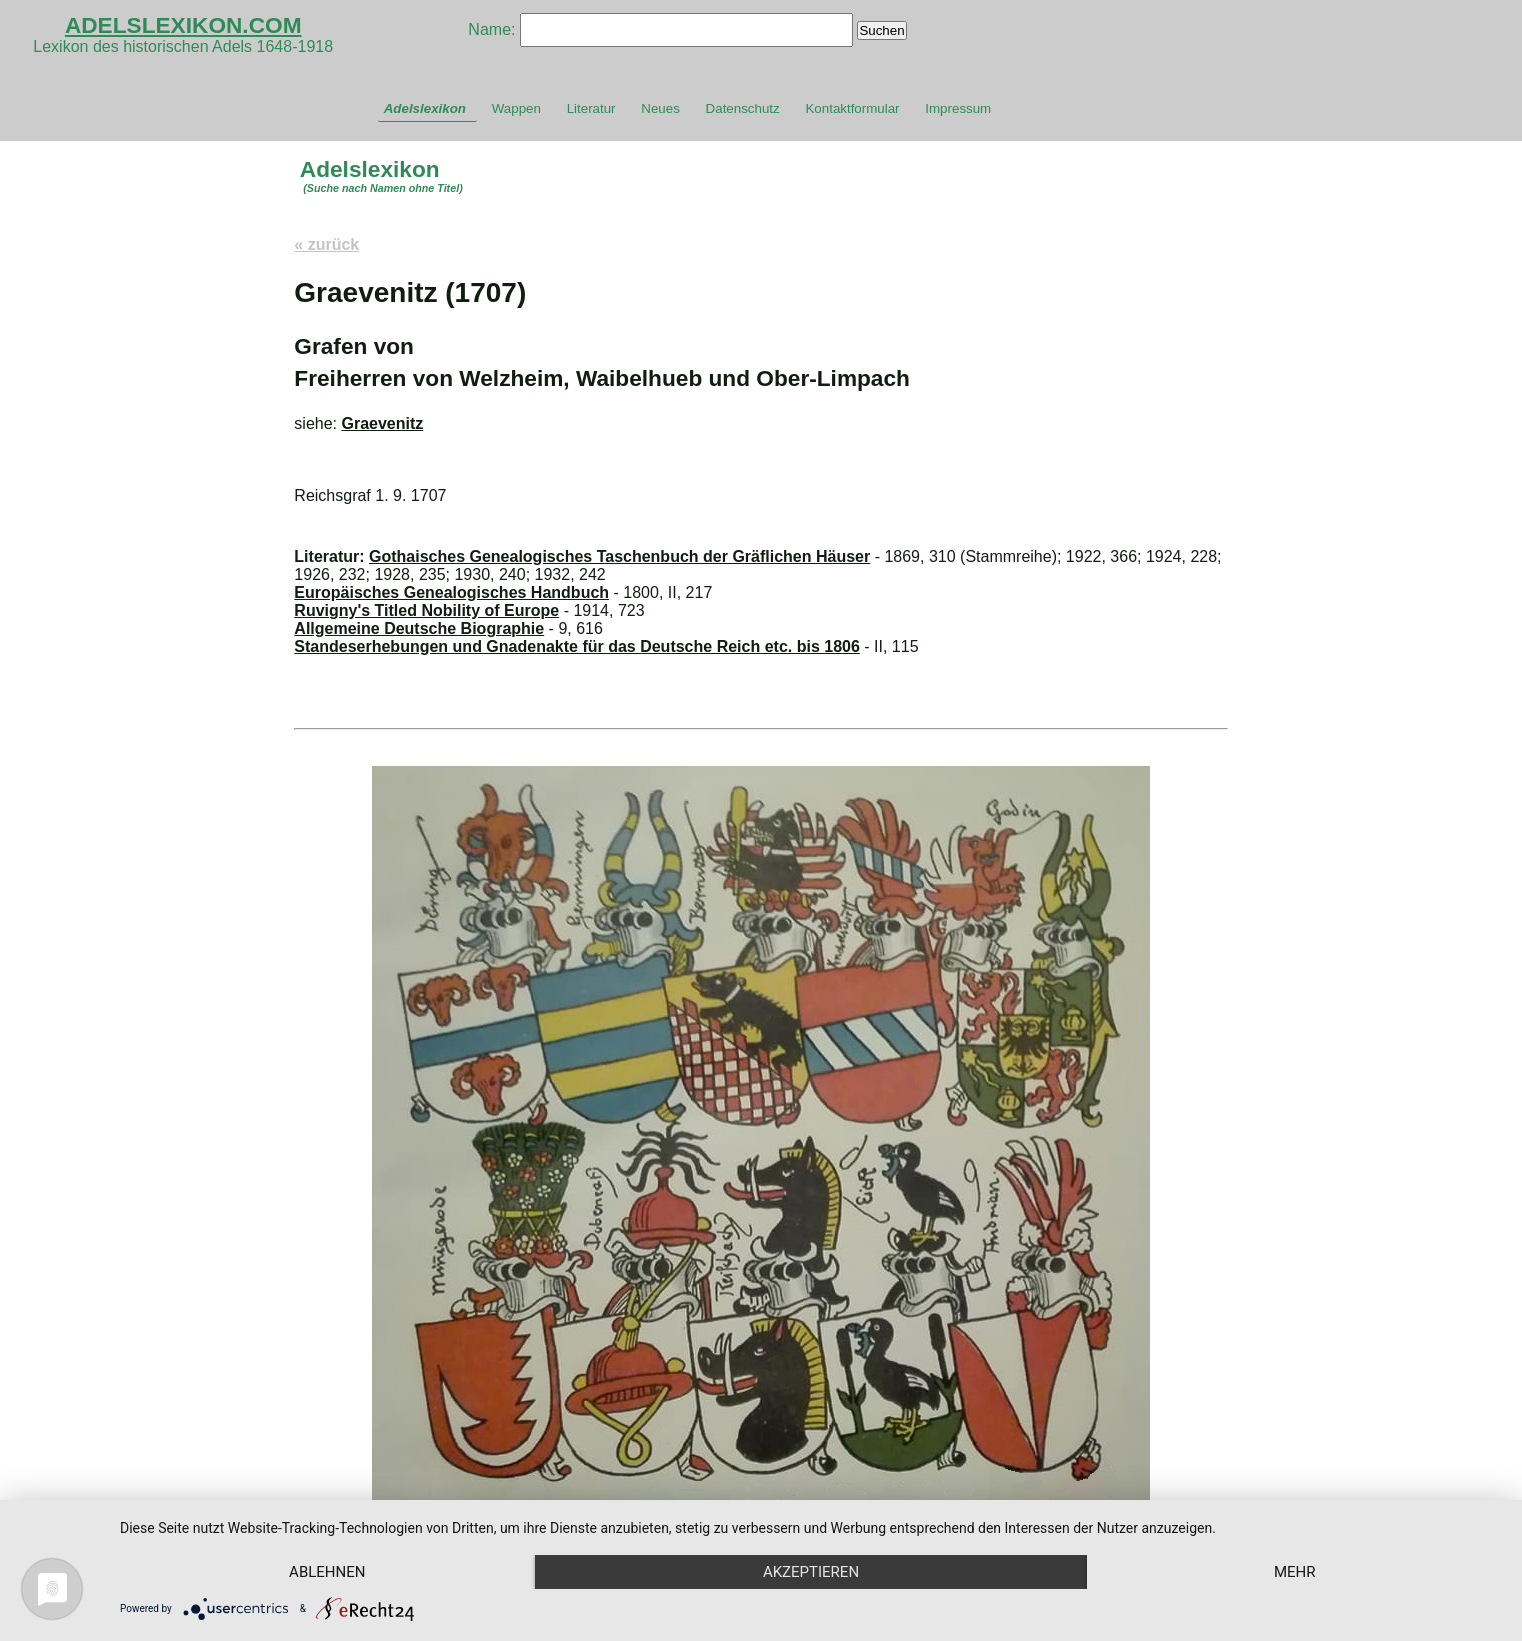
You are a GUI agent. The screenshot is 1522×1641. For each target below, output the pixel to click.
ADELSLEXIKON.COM (183, 25)
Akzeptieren (811, 1572)
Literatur (591, 108)
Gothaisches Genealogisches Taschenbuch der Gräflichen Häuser (619, 556)
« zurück (326, 244)
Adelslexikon (425, 108)
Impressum (958, 108)
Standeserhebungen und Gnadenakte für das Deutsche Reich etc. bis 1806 (577, 646)
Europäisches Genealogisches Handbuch (451, 592)
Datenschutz (743, 108)
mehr (1295, 1572)
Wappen (516, 108)
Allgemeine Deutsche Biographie (419, 628)
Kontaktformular (852, 108)
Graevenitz (382, 423)
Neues (660, 108)
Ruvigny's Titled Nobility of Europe (426, 610)
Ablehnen (327, 1572)
